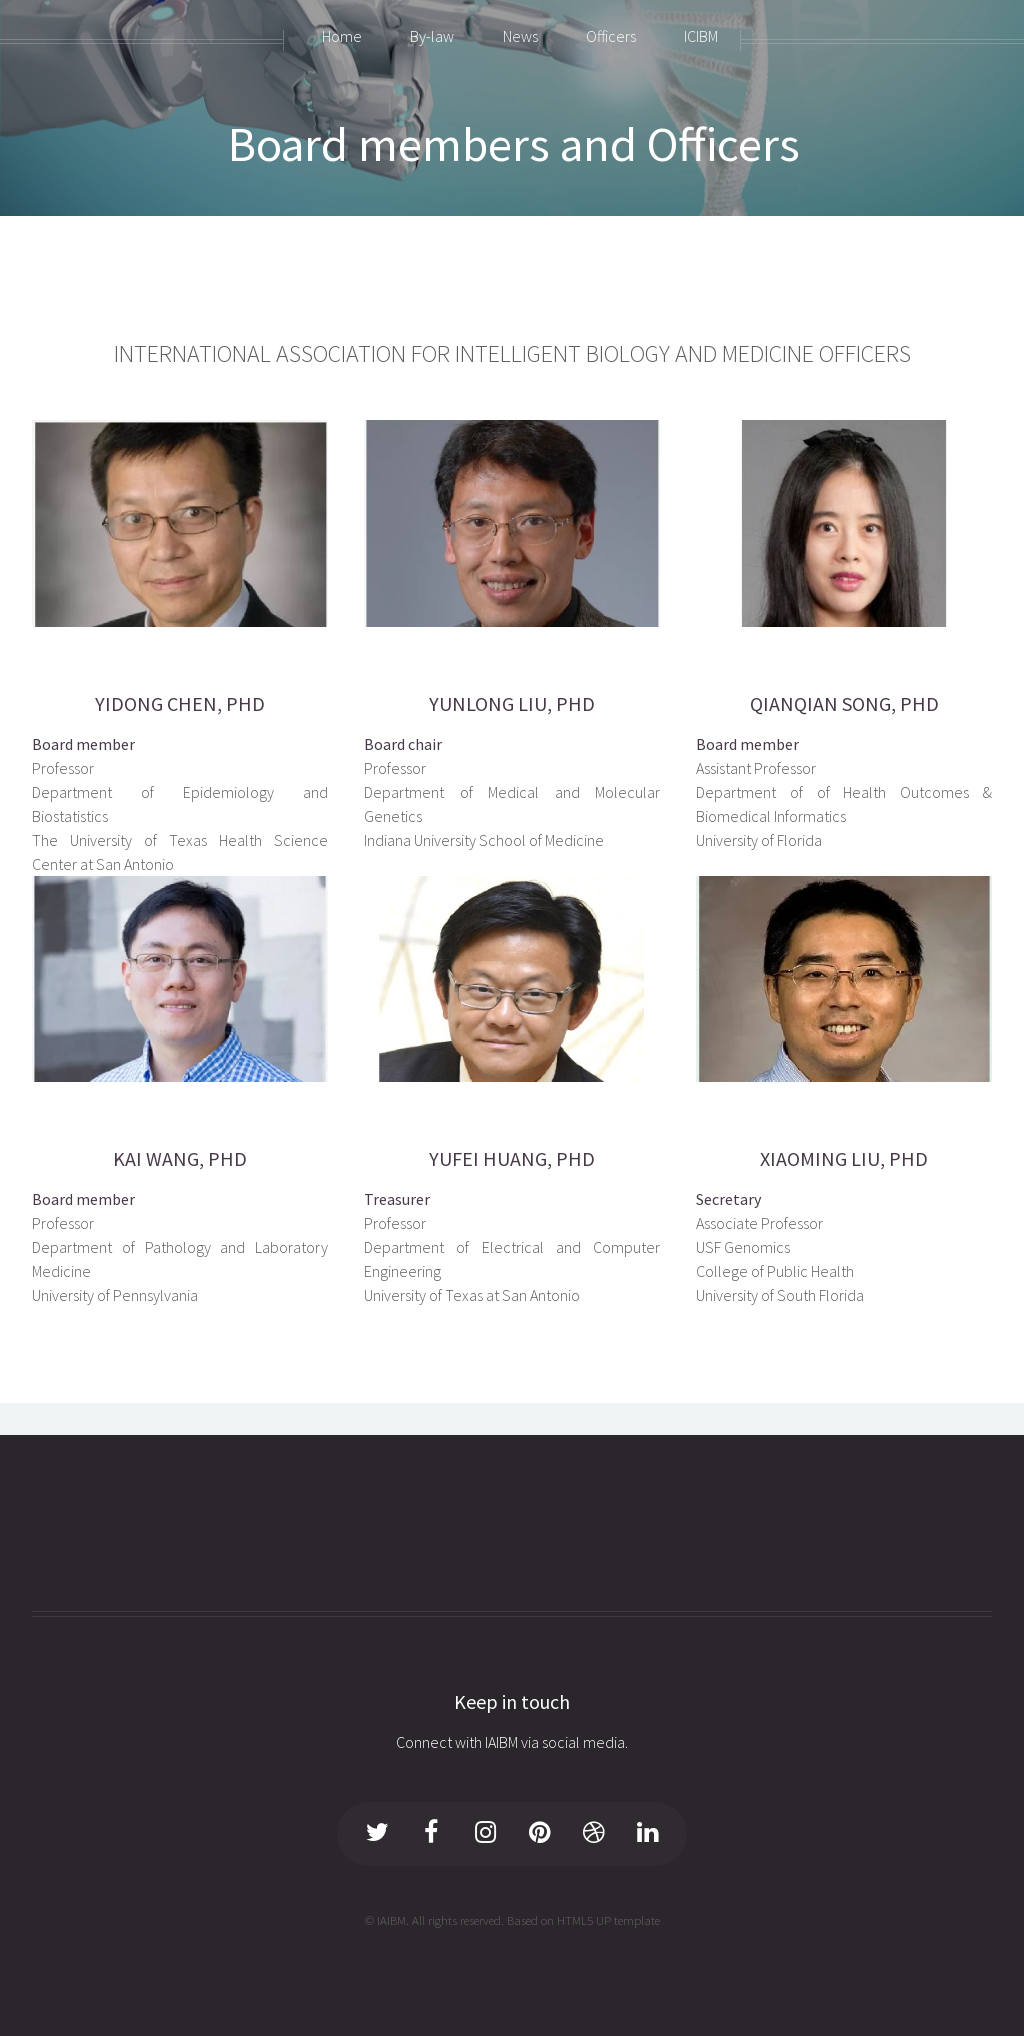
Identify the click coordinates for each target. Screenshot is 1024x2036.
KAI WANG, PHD (180, 1158)
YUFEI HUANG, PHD (512, 1158)
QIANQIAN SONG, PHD (844, 703)
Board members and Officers (514, 144)
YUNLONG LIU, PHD (512, 703)
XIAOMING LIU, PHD (844, 1158)
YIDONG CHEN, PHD (180, 703)
